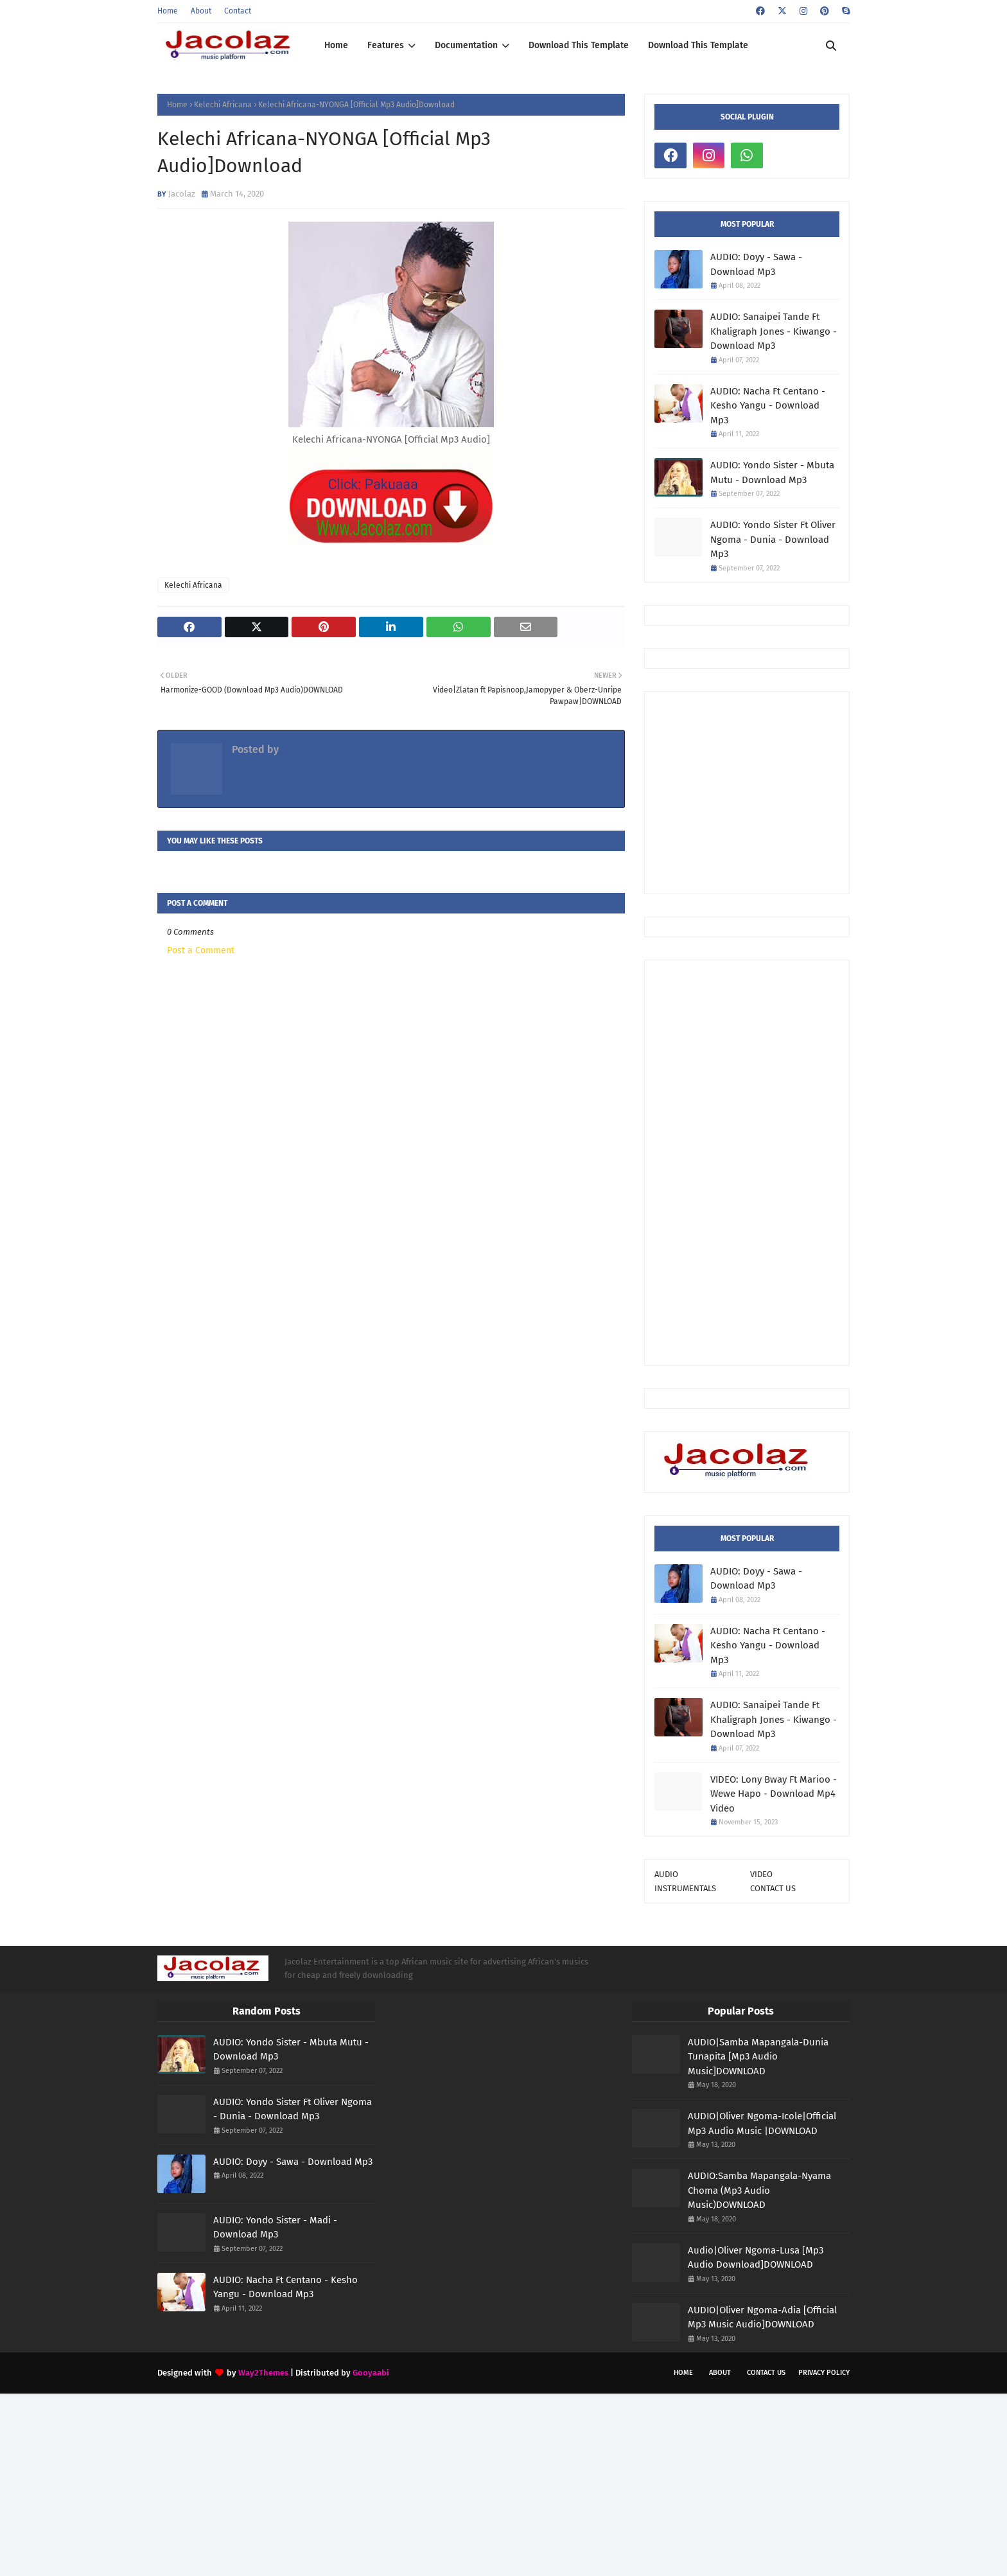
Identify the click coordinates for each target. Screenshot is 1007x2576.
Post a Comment (200, 950)
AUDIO (666, 1874)
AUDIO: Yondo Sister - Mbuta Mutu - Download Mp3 (772, 472)
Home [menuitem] (336, 45)
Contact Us (766, 2373)
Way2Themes (263, 2373)
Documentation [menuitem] (466, 45)
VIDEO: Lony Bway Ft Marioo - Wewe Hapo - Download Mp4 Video (773, 1794)
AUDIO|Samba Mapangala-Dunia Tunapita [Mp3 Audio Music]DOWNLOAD (758, 2056)
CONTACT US (773, 1888)
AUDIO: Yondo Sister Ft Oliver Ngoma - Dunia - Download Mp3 (773, 539)
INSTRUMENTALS (685, 1888)
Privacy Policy (824, 2373)
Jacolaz (181, 193)
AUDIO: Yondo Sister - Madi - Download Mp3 (275, 2227)
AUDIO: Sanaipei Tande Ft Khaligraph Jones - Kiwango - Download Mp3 (773, 331)
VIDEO (761, 1874)
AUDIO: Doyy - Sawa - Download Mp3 (756, 264)
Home (167, 10)
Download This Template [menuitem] (579, 45)
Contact (237, 10)
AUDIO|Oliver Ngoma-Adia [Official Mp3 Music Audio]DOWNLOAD (762, 2317)
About (201, 10)
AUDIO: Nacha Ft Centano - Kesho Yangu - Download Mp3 (767, 405)
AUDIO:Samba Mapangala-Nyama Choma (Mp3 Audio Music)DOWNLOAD (759, 2190)
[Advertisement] (830, 791)
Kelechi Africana (223, 104)
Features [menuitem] (385, 45)
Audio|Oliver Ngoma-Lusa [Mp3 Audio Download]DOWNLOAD (755, 2258)
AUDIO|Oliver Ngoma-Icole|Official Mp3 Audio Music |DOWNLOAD (762, 2123)
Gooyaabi (371, 2373)
